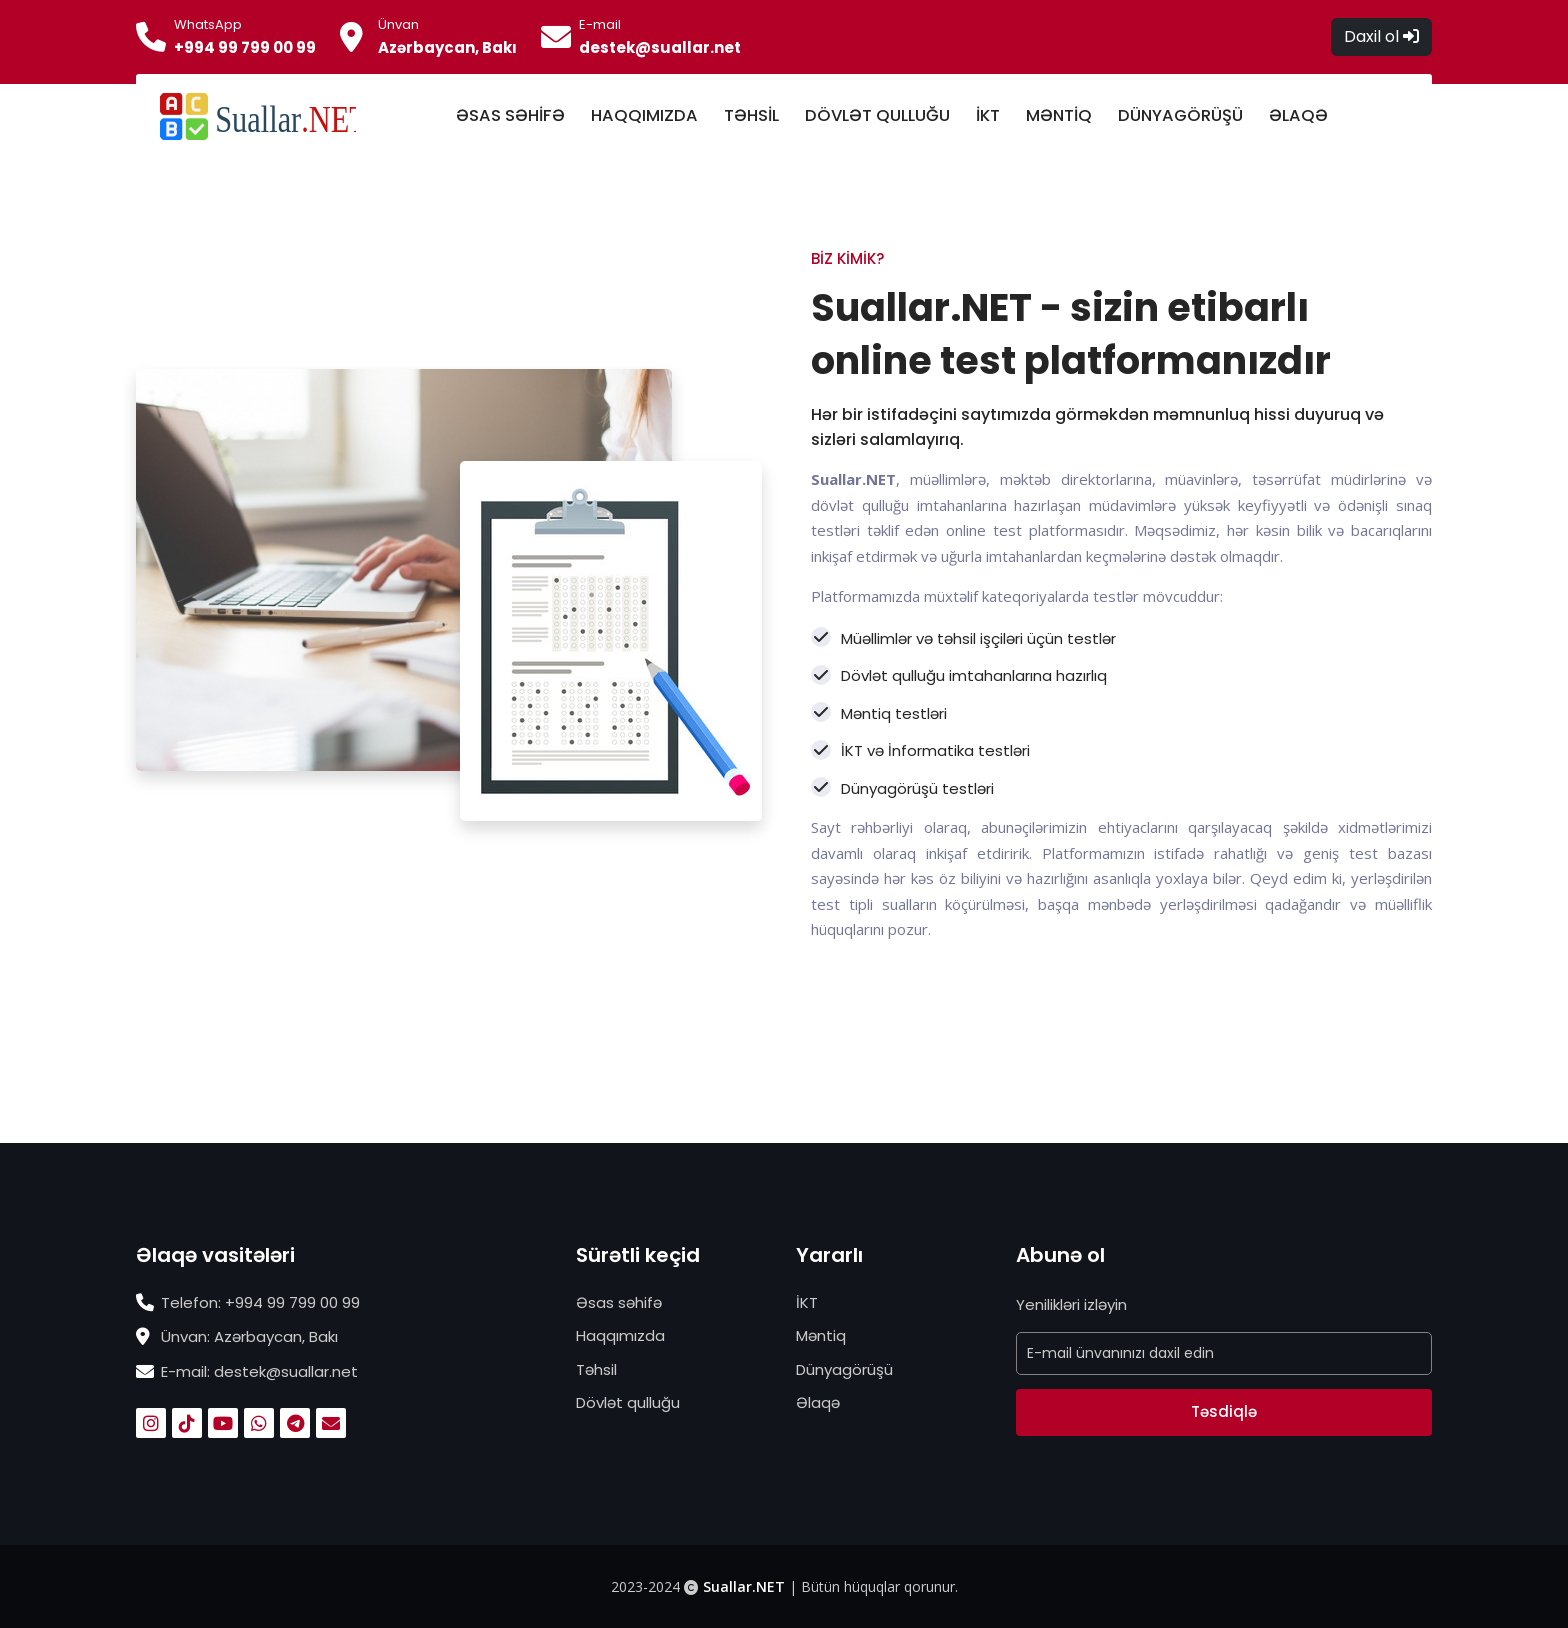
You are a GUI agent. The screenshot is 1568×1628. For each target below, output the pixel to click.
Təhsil (596, 1369)
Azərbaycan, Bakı (447, 47)
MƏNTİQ (1059, 115)
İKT (988, 115)
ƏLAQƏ (1298, 115)
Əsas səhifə (619, 1302)
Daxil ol (1381, 36)
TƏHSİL (751, 115)
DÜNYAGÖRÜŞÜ (1180, 115)
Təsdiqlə (1224, 1411)
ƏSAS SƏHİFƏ (510, 115)
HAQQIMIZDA (644, 115)
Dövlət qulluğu (628, 1402)
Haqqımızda (620, 1335)
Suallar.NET (744, 1586)
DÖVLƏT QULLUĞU (877, 115)
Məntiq (821, 1335)
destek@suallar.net (660, 47)
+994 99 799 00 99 (245, 47)
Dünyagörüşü (844, 1369)
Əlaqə (818, 1402)
